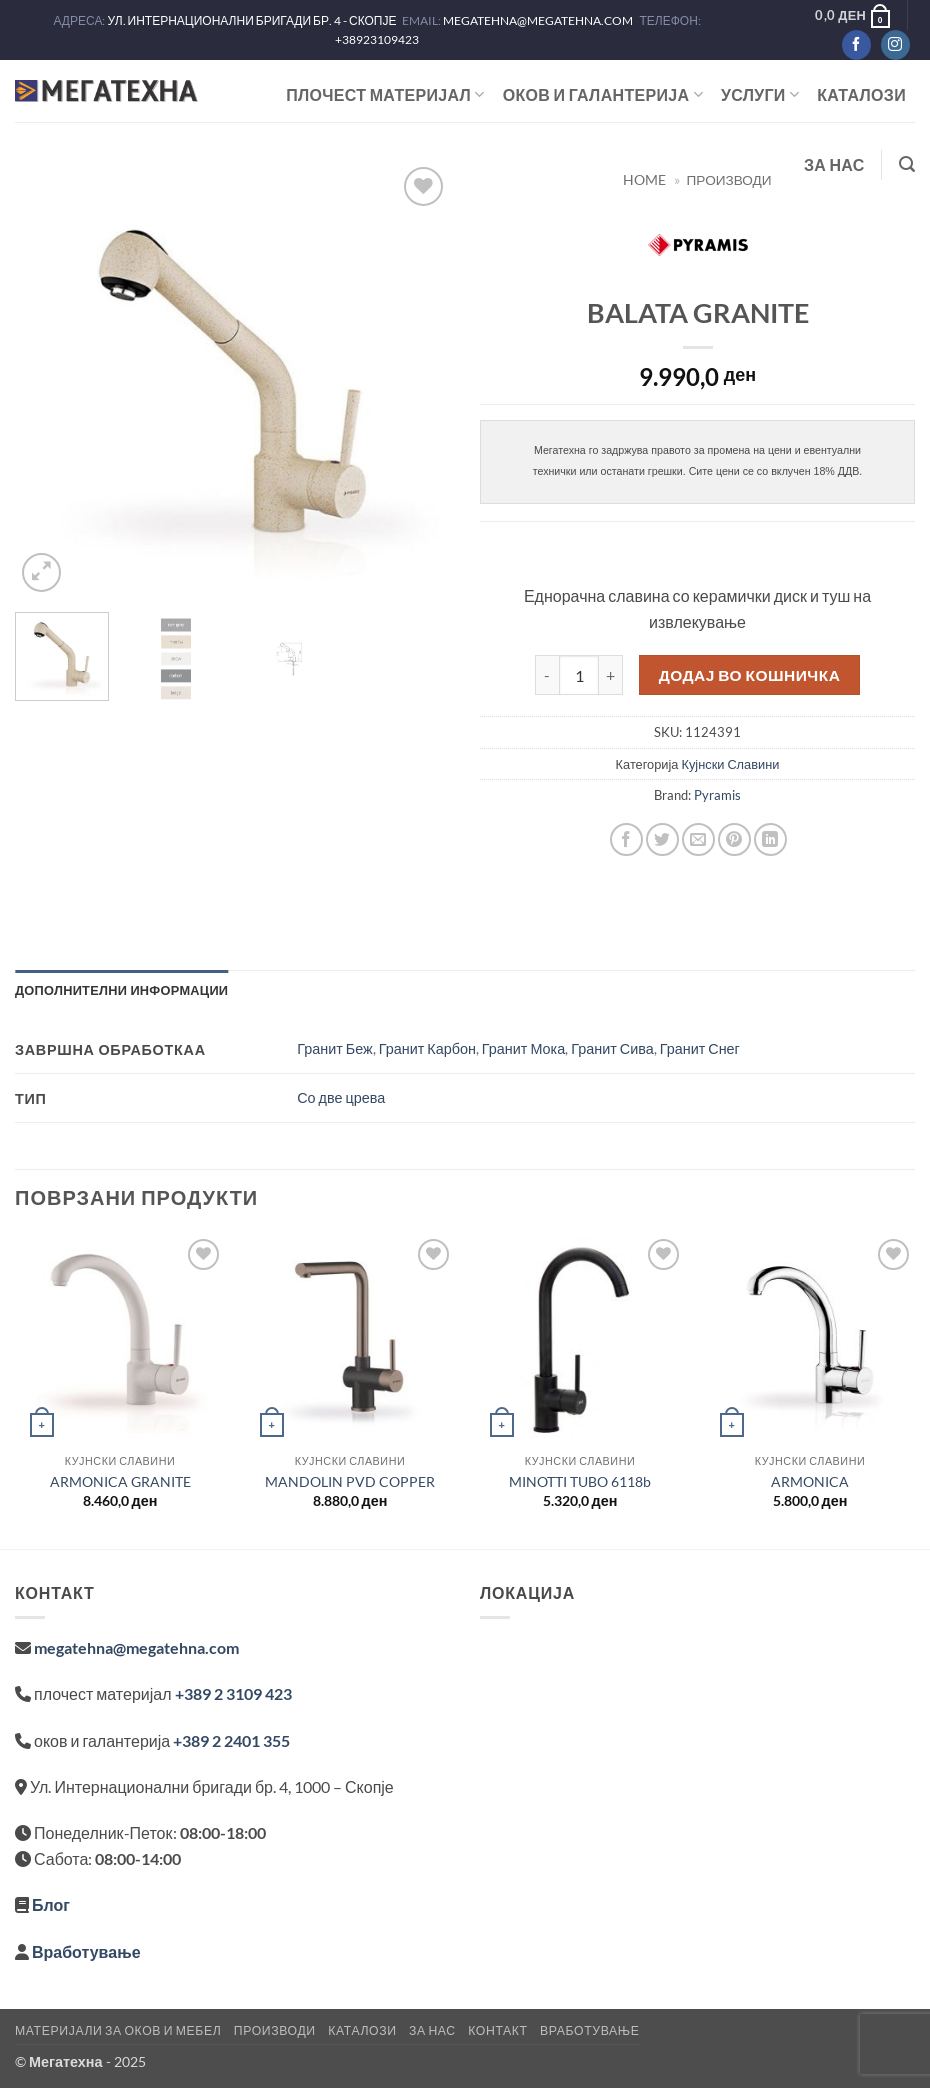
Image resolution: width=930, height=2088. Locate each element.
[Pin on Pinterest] (734, 839)
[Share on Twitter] (662, 839)
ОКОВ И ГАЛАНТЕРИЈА (603, 95)
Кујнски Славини (730, 764)
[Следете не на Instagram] (895, 45)
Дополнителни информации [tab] (121, 990)
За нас (834, 164)
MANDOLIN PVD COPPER (350, 1481)
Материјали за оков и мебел (118, 2030)
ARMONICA (810, 1481)
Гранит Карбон (427, 1048)
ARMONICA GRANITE (120, 1481)
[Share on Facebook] (626, 839)
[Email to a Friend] (698, 839)
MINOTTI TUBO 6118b (580, 1481)
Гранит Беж (334, 1048)
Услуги (760, 95)
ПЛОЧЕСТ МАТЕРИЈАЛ (385, 95)
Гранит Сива (612, 1048)
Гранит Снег (700, 1048)
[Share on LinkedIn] (770, 839)
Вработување (86, 1951)
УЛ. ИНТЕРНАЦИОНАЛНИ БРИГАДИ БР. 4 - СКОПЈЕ (252, 20)
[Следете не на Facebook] (856, 45)
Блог (51, 1904)
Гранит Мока (523, 1048)
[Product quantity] (579, 675)
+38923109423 (377, 39)
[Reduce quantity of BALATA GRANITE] (547, 675)
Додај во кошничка (750, 675)
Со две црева (341, 1097)
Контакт (497, 2030)
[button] (853, 15)
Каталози (861, 94)
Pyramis (717, 795)
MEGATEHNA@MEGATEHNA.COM (539, 20)
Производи (275, 2030)
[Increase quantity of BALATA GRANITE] (611, 675)
